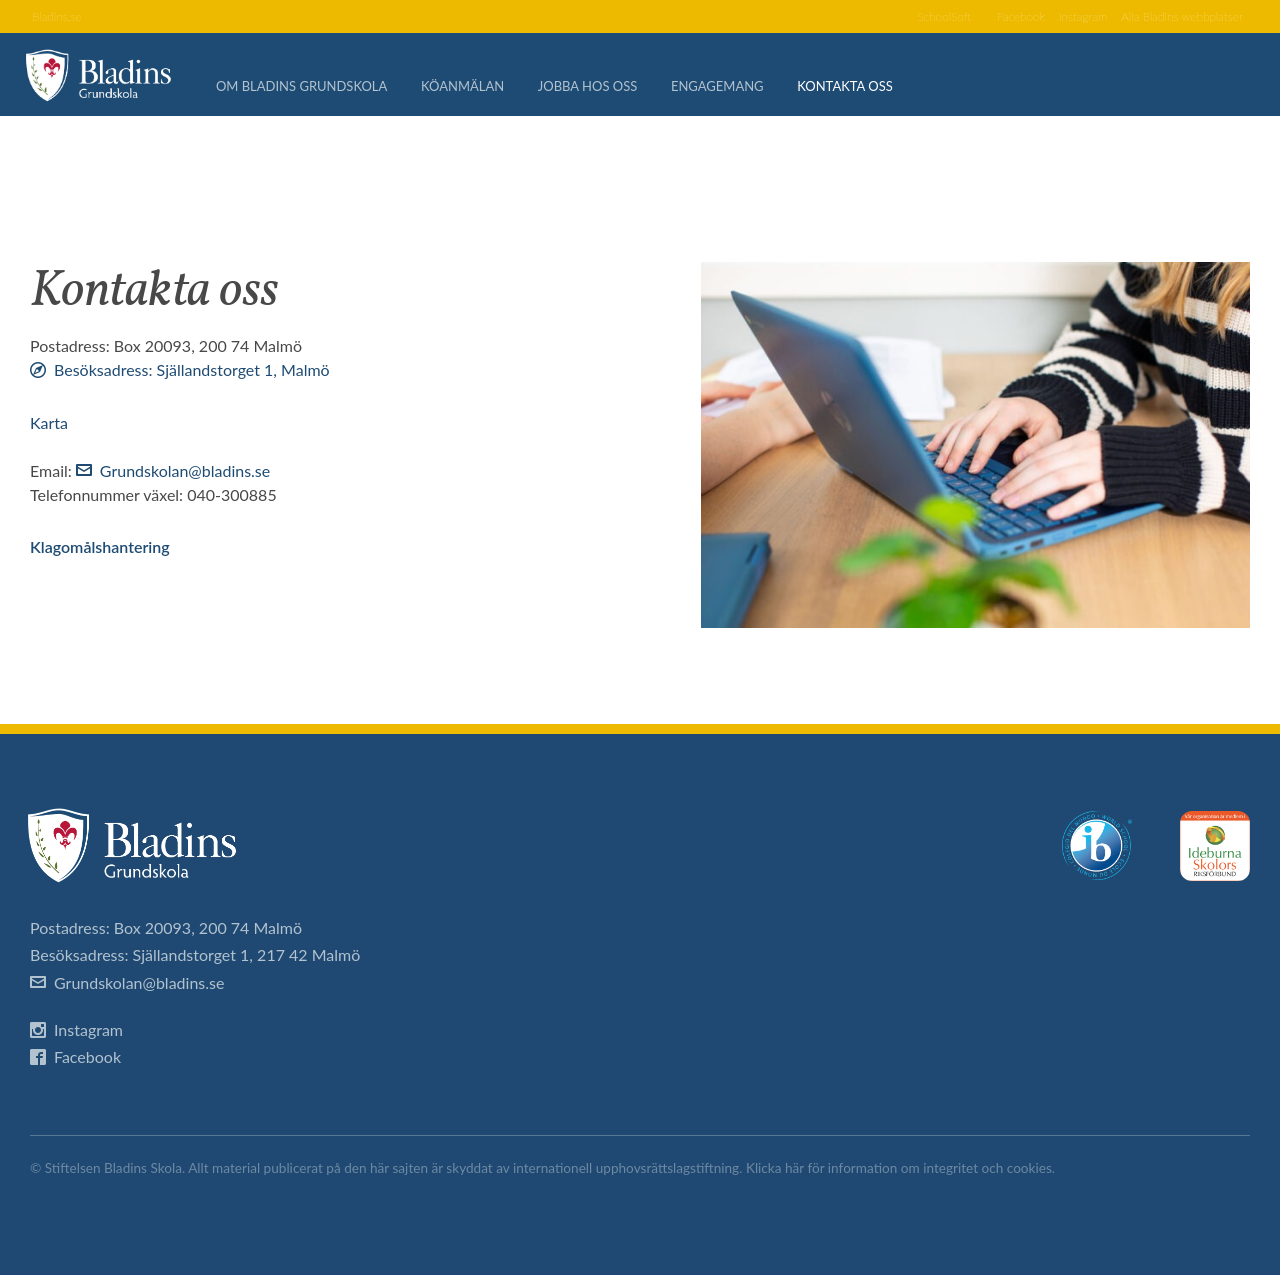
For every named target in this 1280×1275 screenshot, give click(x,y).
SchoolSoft (908, 18)
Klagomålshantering (100, 546)
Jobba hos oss (599, 90)
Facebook (992, 18)
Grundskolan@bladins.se (185, 470)
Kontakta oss (857, 90)
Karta (49, 422)
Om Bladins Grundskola (312, 90)
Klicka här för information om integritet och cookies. (900, 1168)
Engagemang (728, 90)
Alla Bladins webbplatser (1173, 18)
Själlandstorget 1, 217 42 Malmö (247, 954)
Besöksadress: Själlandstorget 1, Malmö (192, 369)
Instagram (1062, 18)
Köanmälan (473, 90)
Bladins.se (60, 18)
